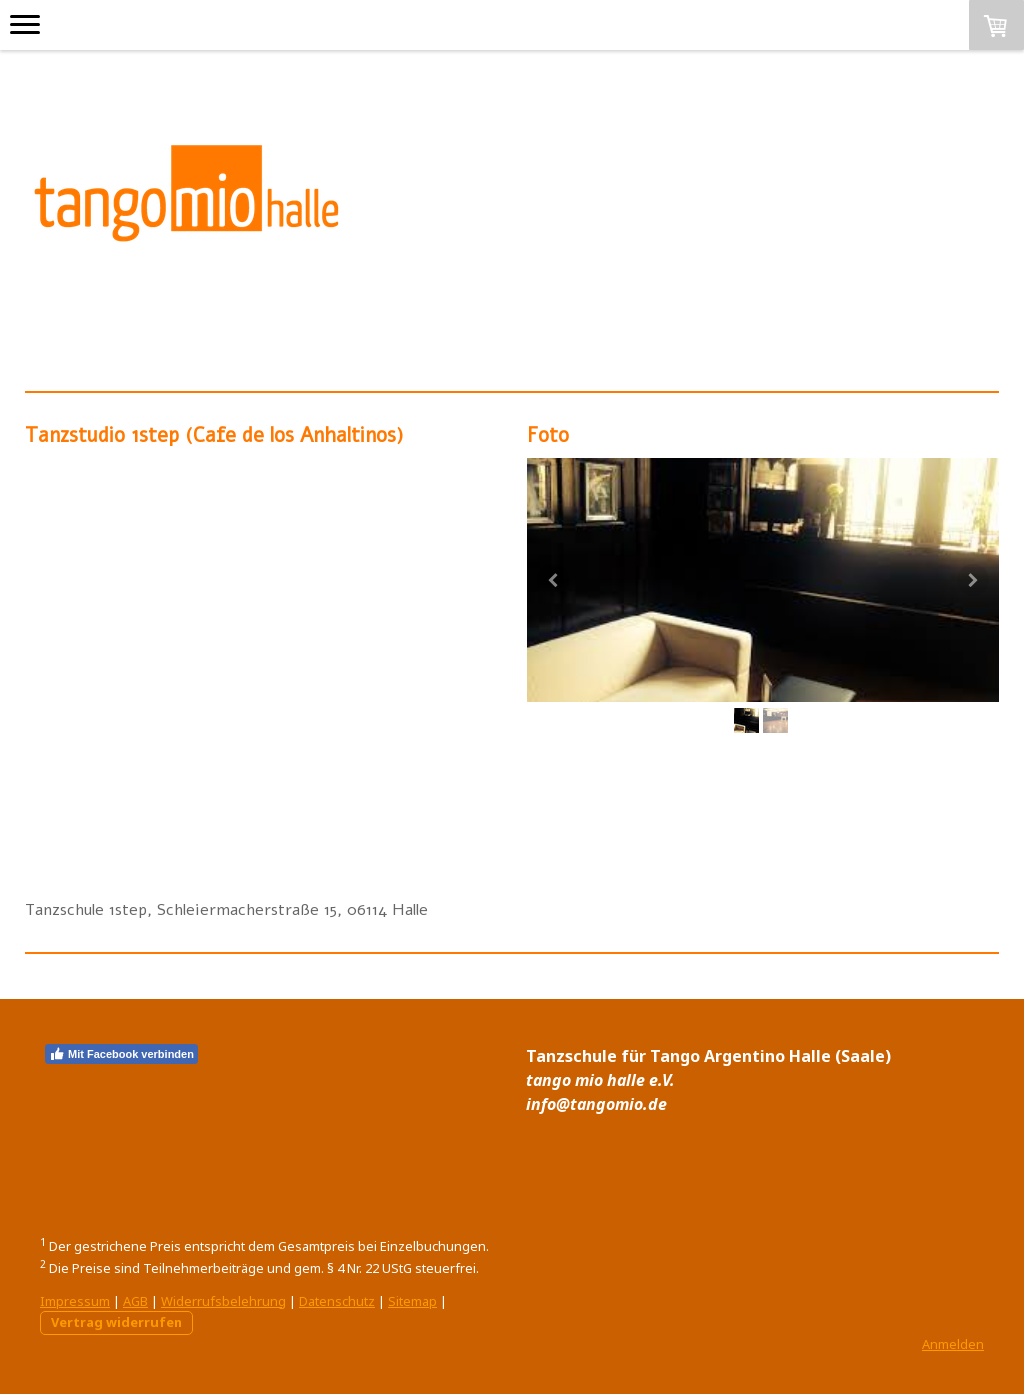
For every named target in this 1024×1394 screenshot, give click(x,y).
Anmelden (953, 1344)
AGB (135, 1301)
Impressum (75, 1301)
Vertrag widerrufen (116, 1322)
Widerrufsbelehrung (223, 1301)
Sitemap (412, 1301)
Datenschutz (337, 1301)
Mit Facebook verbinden (121, 1054)
